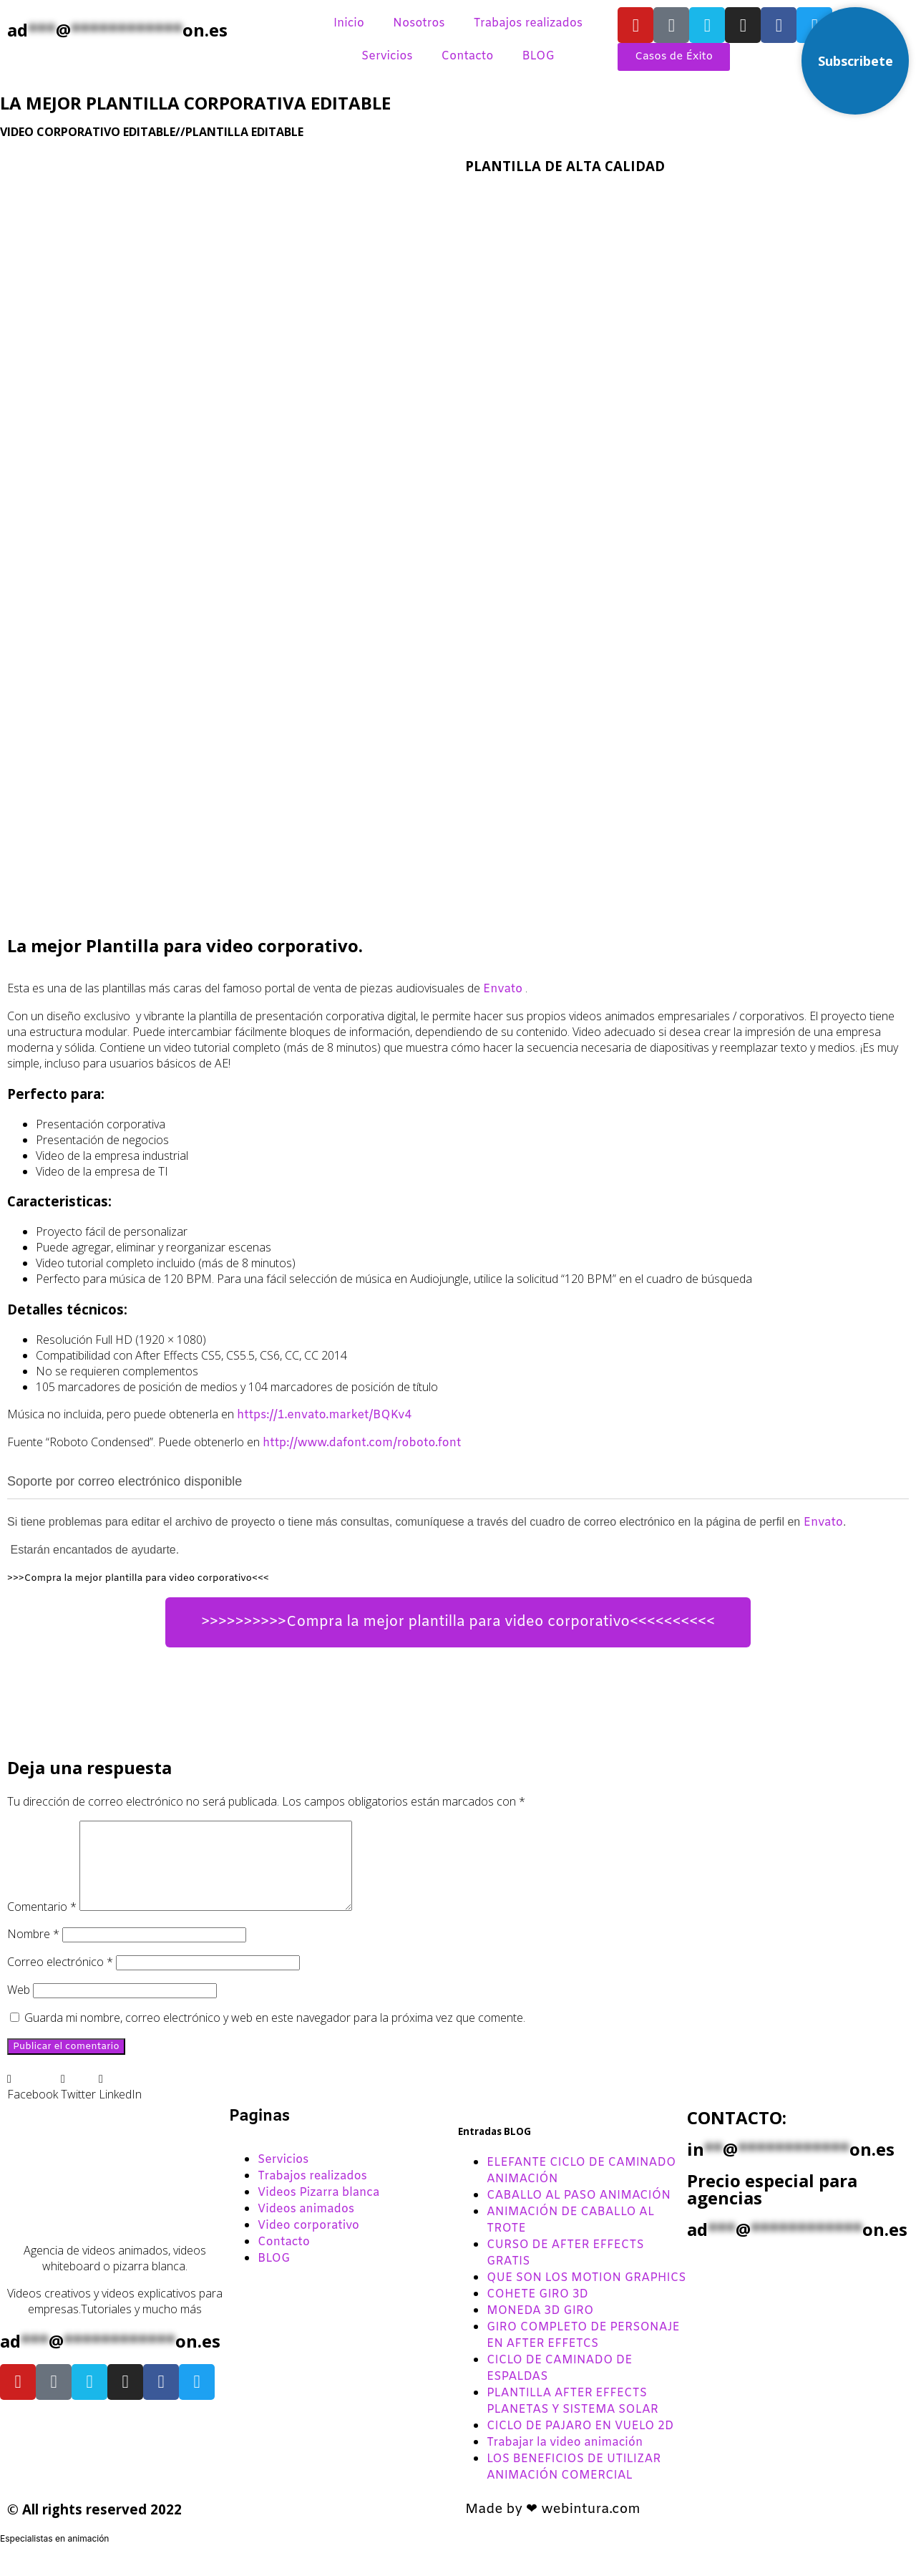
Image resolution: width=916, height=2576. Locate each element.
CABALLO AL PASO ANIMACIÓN (579, 2212)
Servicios (386, 56)
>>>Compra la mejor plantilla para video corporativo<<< (138, 1578)
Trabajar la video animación (565, 2459)
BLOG (538, 56)
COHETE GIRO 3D (537, 2311)
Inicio (348, 23)
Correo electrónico (60, 1979)
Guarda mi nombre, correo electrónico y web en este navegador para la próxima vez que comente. (274, 2035)
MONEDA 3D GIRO (540, 2327)
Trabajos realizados (528, 23)
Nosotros (418, 23)
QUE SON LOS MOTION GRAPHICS (586, 2295)
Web (18, 2007)
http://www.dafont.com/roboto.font (362, 1443)
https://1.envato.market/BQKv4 (324, 1415)
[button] (32, 2103)
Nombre (33, 1951)
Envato (502, 989)
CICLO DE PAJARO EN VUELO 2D (580, 2443)
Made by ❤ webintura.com (552, 2527)
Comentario (42, 1924)
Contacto (467, 56)
